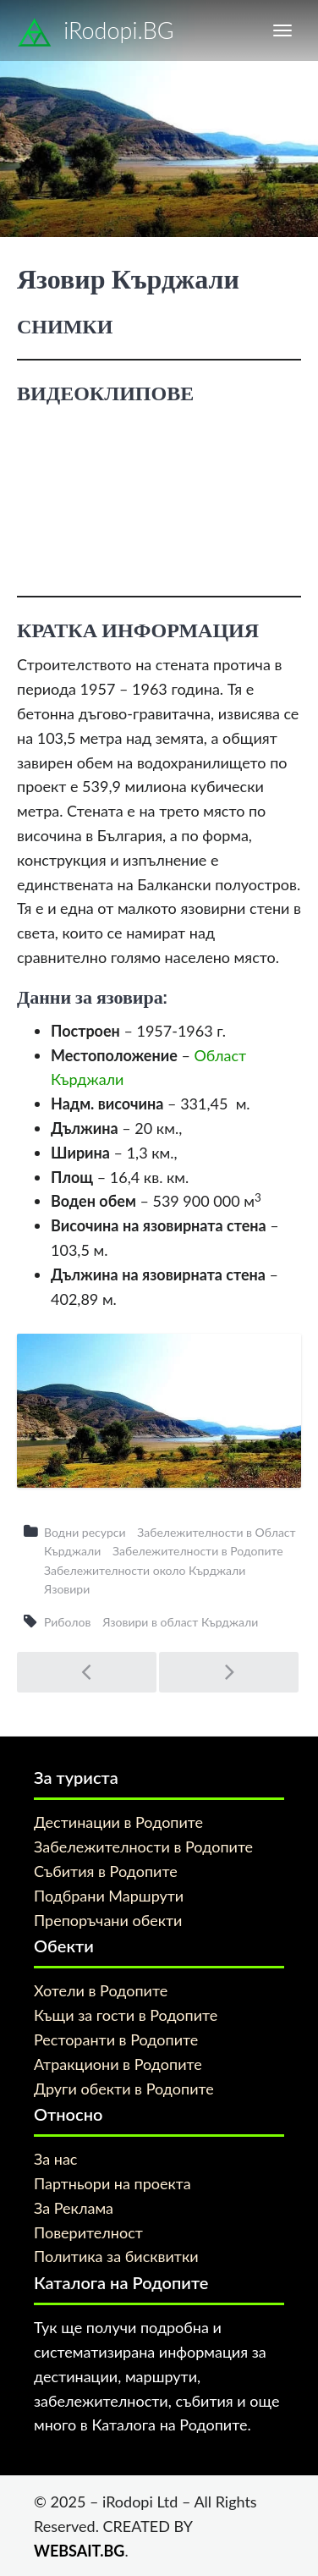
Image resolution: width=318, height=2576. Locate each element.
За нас (55, 2158)
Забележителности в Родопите (197, 1551)
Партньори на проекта (112, 2183)
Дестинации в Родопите (118, 1822)
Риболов (67, 1622)
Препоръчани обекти (108, 1920)
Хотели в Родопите (100, 1990)
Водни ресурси (85, 1532)
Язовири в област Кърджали (180, 1622)
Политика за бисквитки (116, 2256)
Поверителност (88, 2232)
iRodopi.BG (95, 33)
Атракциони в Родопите (118, 2064)
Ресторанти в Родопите (116, 2039)
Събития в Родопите (106, 1871)
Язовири (67, 1589)
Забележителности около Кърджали (144, 1570)
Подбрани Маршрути (109, 1895)
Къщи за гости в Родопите (125, 2015)
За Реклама (73, 2208)
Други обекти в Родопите (124, 2088)
